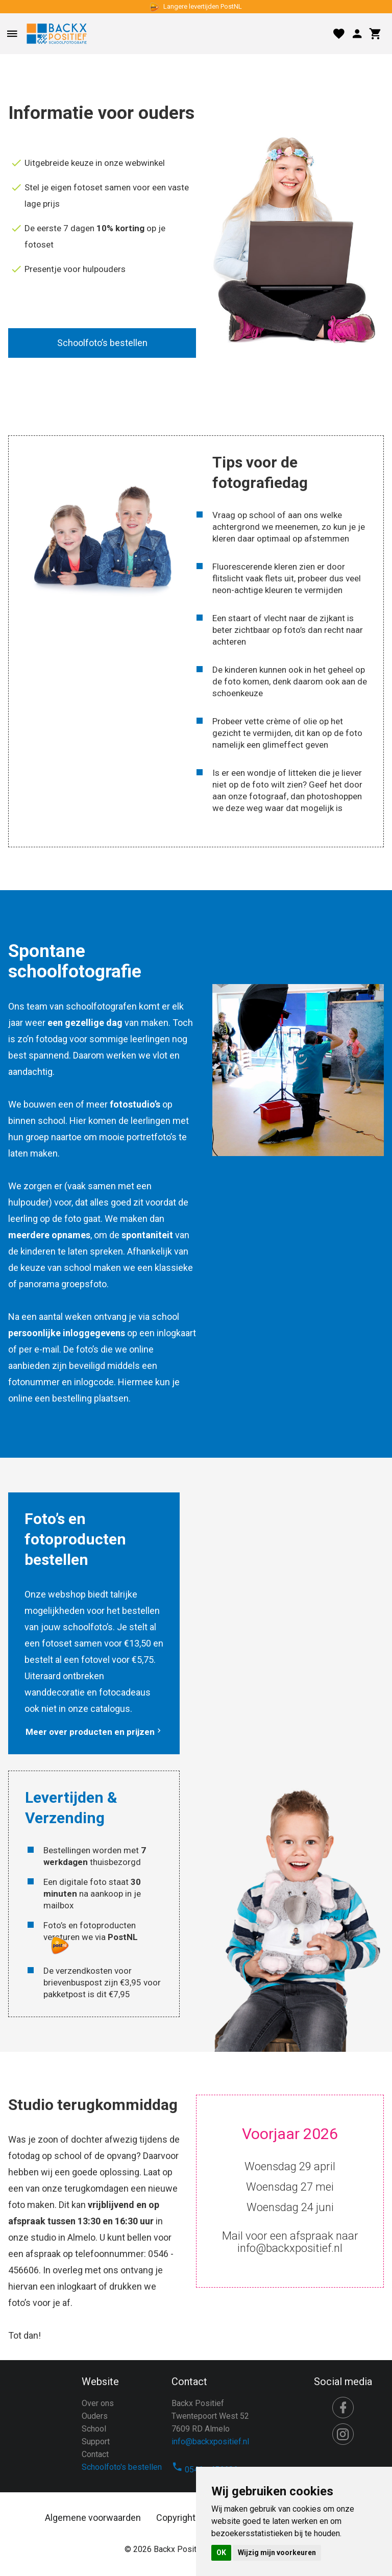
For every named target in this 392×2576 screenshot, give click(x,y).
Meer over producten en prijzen (94, 1732)
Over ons (98, 2403)
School (94, 2429)
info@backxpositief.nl (210, 2441)
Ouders (95, 2416)
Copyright (175, 2517)
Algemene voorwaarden (93, 2517)
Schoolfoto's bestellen (122, 2467)
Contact (95, 2454)
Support (96, 2441)
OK (221, 2552)
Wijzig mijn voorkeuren (277, 2552)
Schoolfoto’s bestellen (102, 342)
